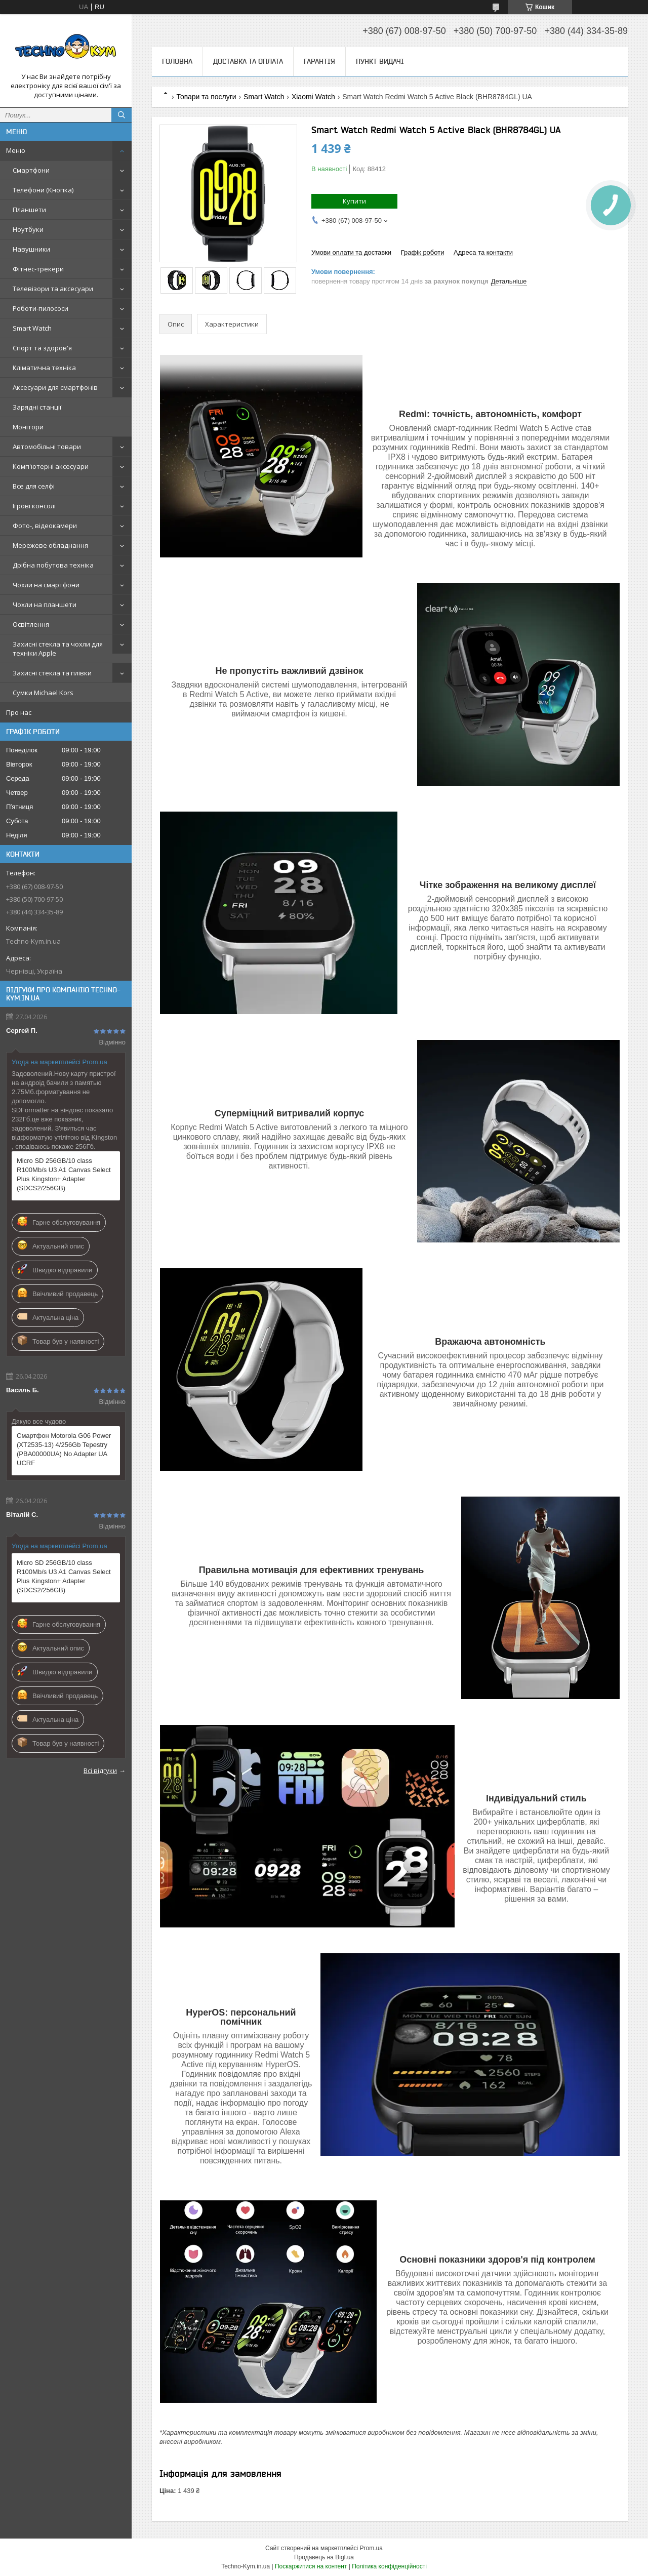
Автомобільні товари (47, 446)
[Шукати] (121, 115)
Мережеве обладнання (50, 545)
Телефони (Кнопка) (43, 189)
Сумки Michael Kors (43, 692)
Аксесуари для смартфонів (55, 387)
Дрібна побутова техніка (53, 565)
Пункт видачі (380, 61)
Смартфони (31, 170)
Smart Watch (32, 328)
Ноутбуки (28, 229)
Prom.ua (371, 2548)
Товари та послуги (206, 97)
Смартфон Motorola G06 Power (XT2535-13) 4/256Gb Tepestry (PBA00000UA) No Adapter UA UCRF (64, 1449)
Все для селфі (34, 486)
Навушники (31, 249)
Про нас (18, 712)
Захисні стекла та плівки (52, 672)
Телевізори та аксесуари (53, 288)
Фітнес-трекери (38, 268)
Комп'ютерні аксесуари (51, 466)
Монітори (28, 426)
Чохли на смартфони (46, 584)
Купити (354, 201)
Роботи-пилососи (40, 308)
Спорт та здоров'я (42, 347)
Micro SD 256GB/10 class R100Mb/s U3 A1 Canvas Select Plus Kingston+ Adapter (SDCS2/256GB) (64, 1174)
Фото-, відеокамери (45, 525)
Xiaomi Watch (313, 97)
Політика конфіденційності (389, 2566)
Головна (177, 61)
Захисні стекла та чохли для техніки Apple (58, 648)
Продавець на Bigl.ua (324, 2557)
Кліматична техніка (44, 367)
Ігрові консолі (34, 505)
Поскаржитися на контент (311, 2566)
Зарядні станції (37, 407)
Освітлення (31, 624)
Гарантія (319, 61)
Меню (15, 150)
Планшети (29, 209)
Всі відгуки (100, 1770)
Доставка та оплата (248, 61)
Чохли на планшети (44, 604)
